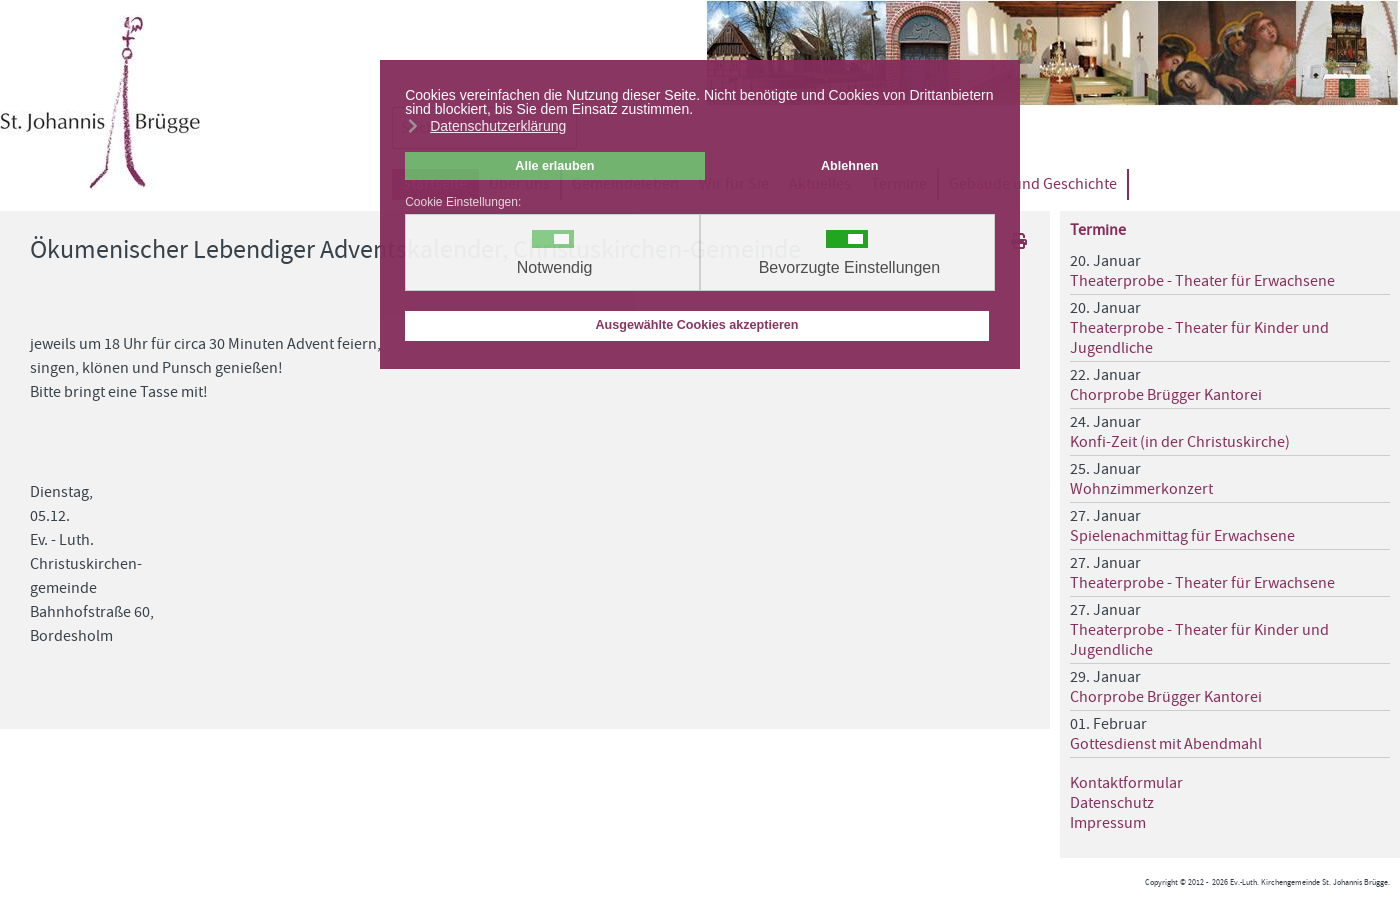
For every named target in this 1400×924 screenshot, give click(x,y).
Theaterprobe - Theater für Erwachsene (1202, 281)
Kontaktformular (1126, 783)
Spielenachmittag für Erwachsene (1182, 536)
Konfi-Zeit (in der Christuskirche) (1180, 442)
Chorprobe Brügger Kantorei (1166, 395)
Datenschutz (1112, 803)
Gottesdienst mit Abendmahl (1166, 744)
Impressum (1108, 823)
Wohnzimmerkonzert (1141, 489)
